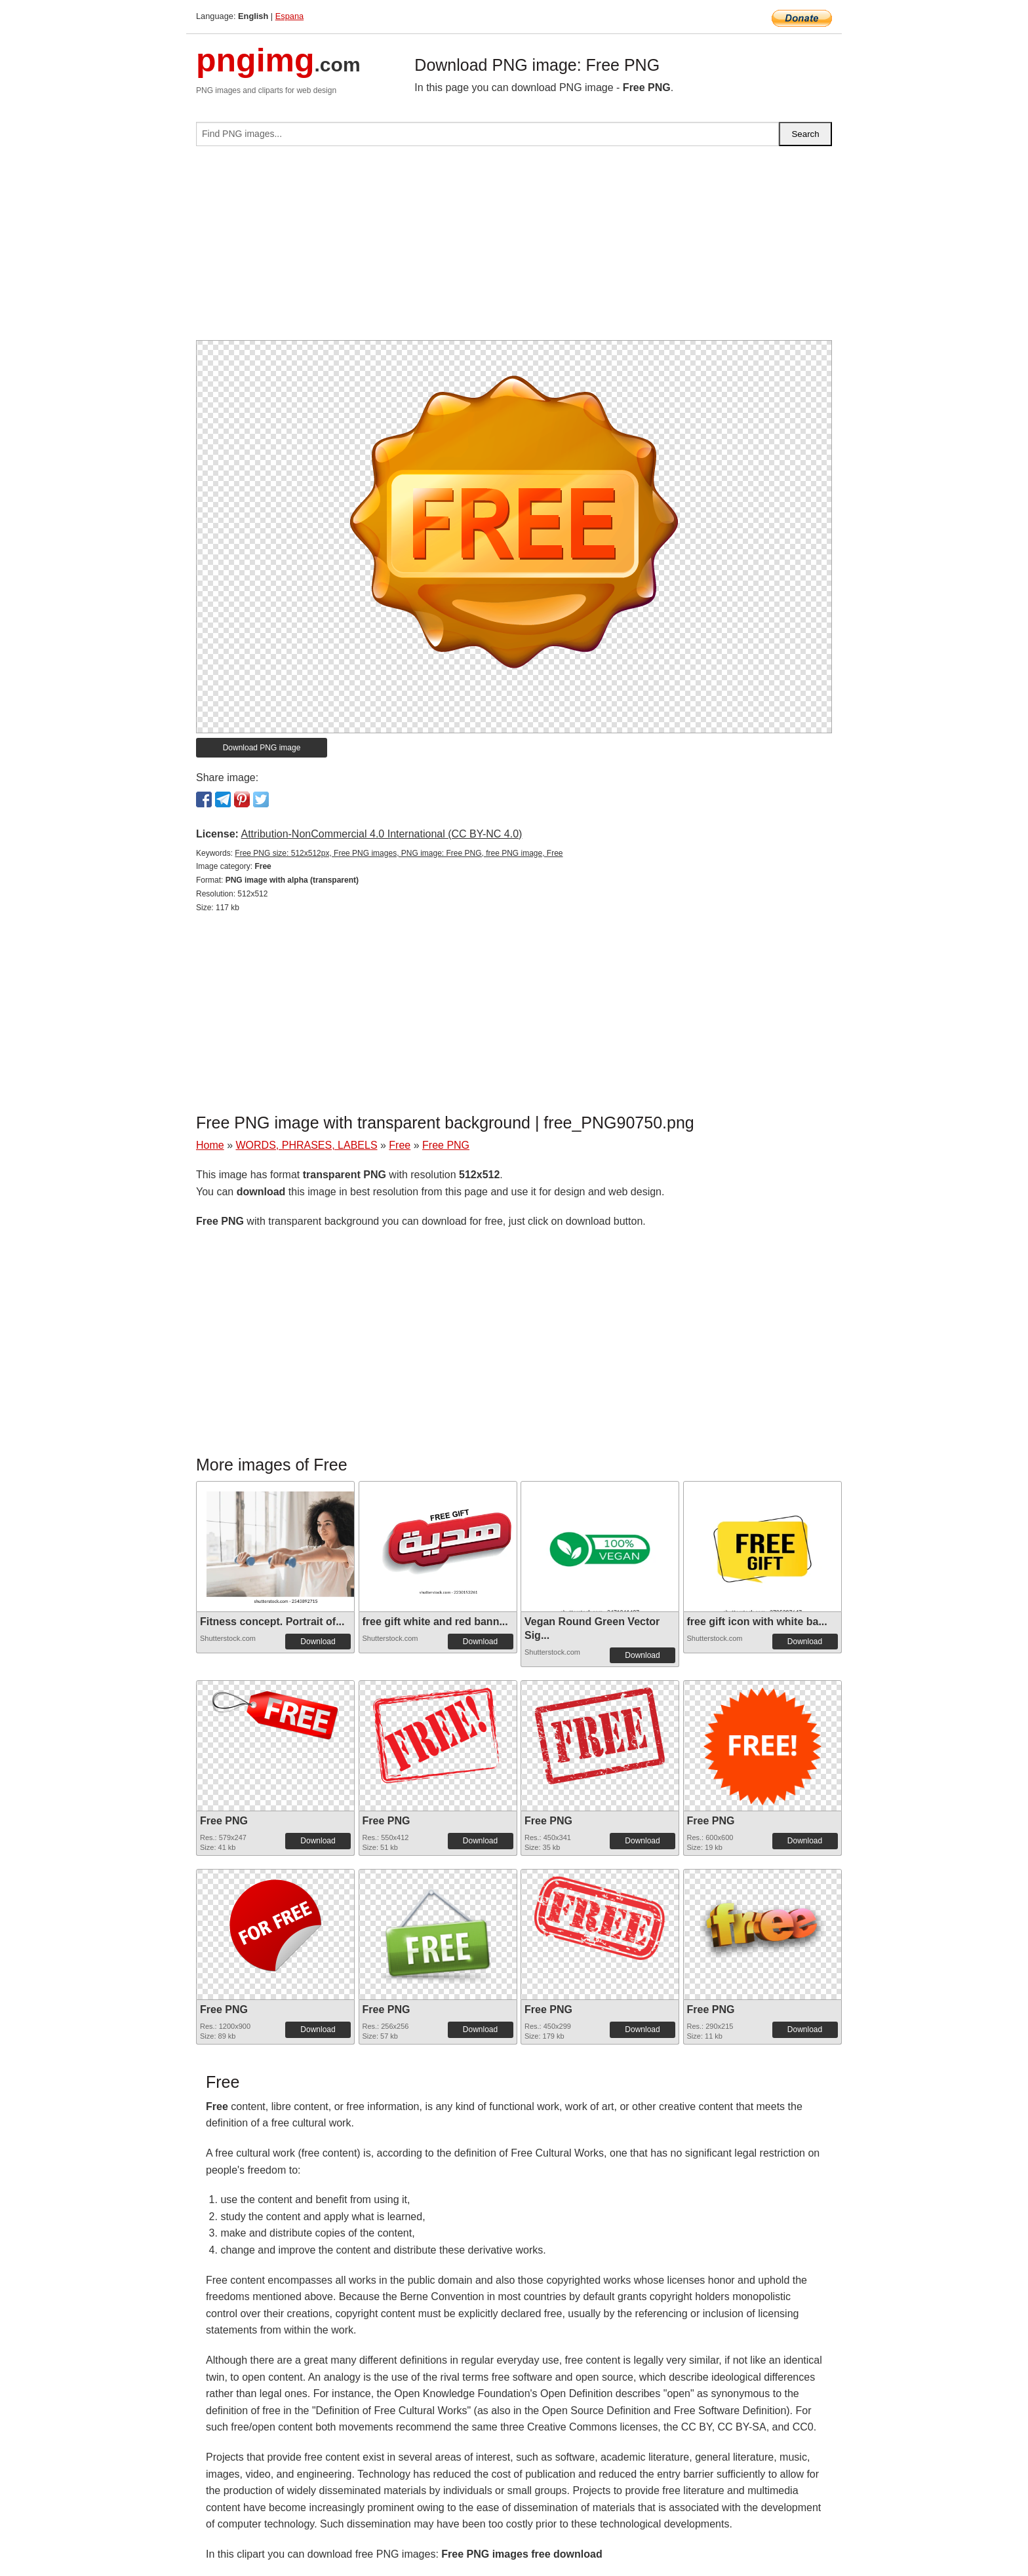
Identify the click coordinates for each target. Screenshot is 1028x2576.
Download (317, 1641)
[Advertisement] (514, 248)
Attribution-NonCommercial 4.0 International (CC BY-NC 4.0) (381, 833)
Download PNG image (262, 747)
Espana (289, 16)
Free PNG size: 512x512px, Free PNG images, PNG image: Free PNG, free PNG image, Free (399, 853)
